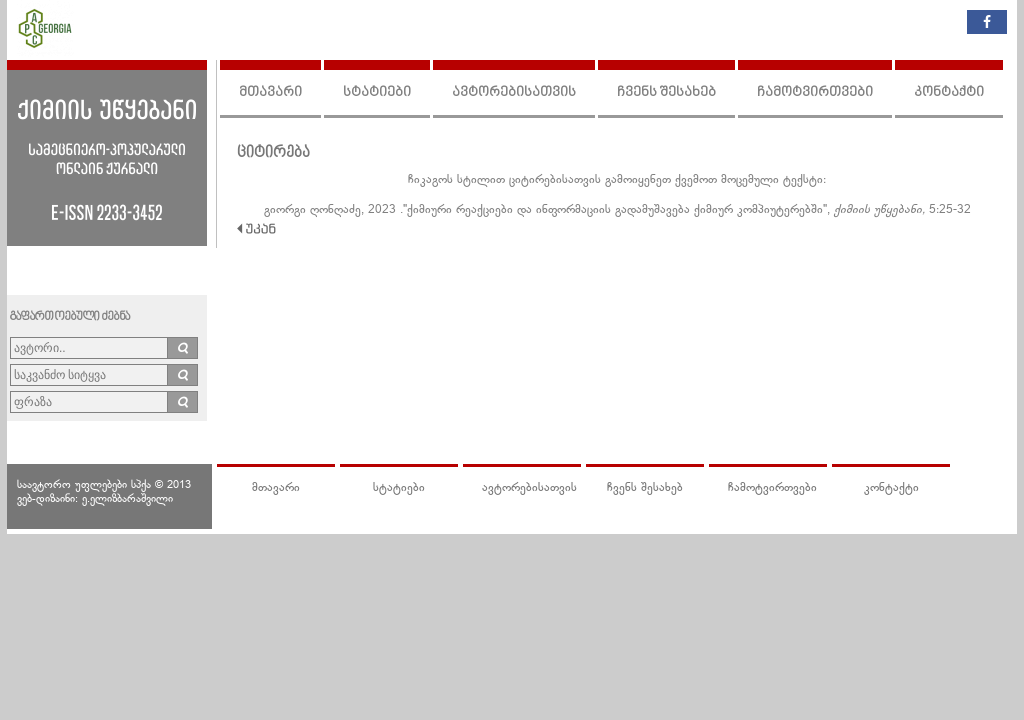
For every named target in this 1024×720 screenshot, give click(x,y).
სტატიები (377, 92)
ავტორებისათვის (514, 92)
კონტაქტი (949, 92)
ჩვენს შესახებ (666, 92)
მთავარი (270, 92)
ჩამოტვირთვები (815, 92)
